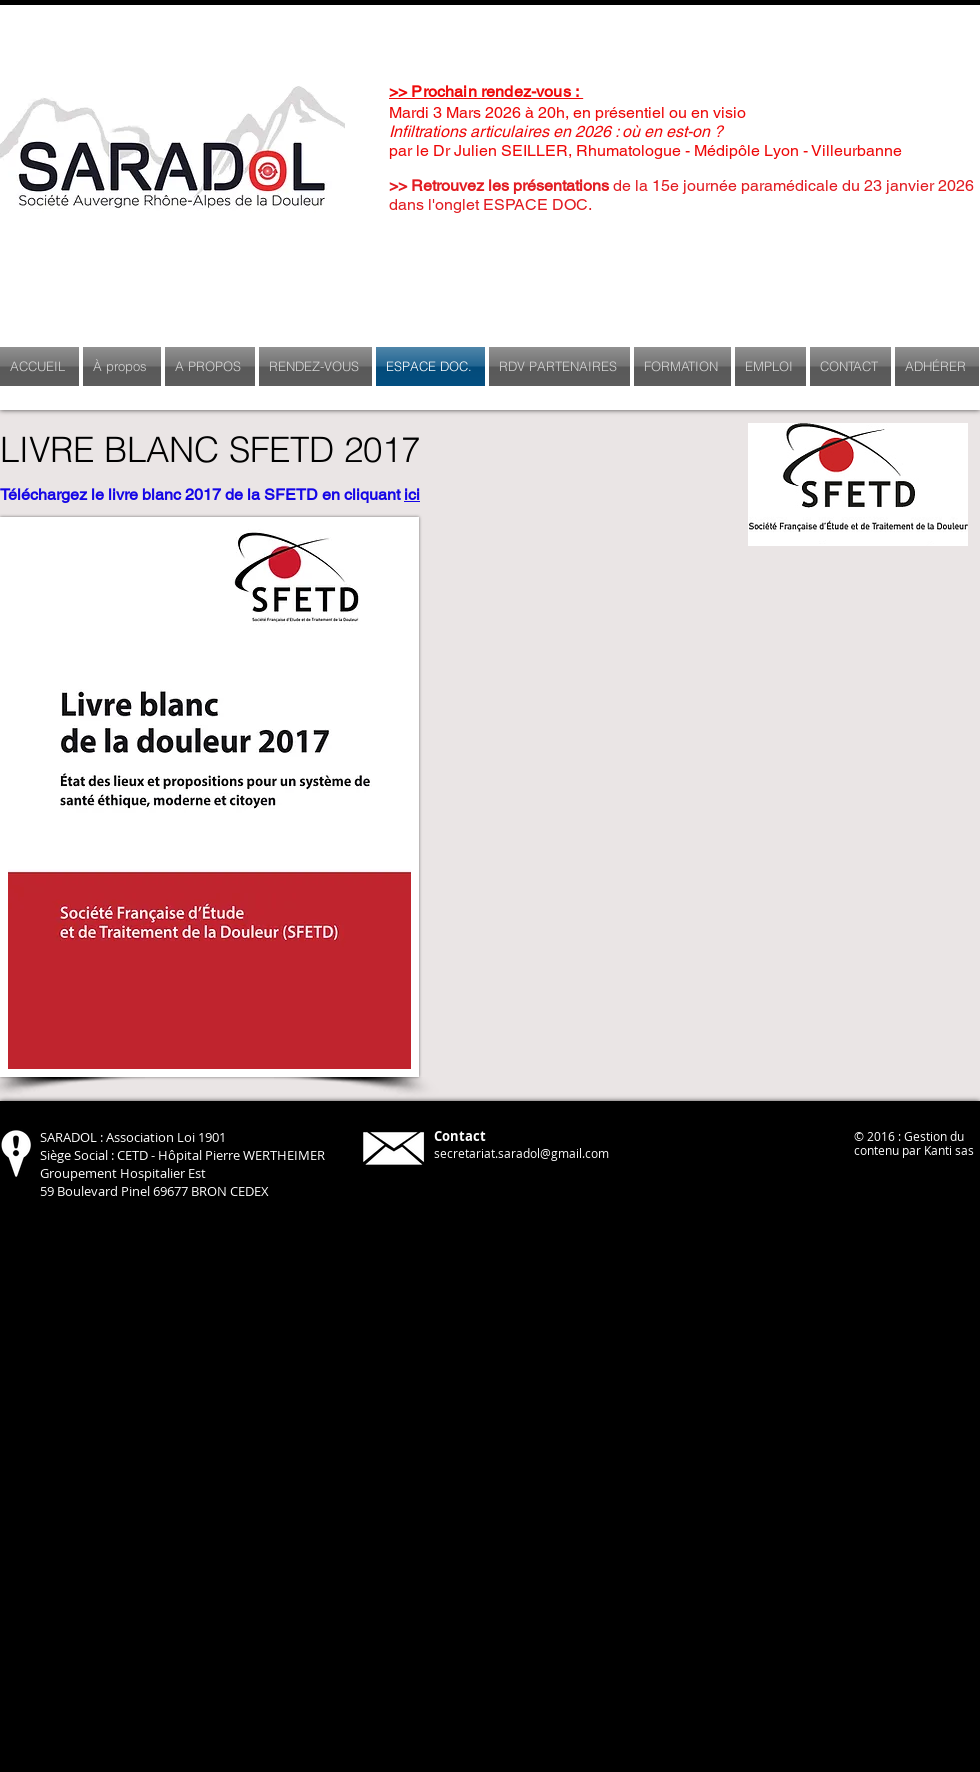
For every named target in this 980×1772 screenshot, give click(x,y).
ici (412, 494)
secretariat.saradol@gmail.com (521, 1153)
